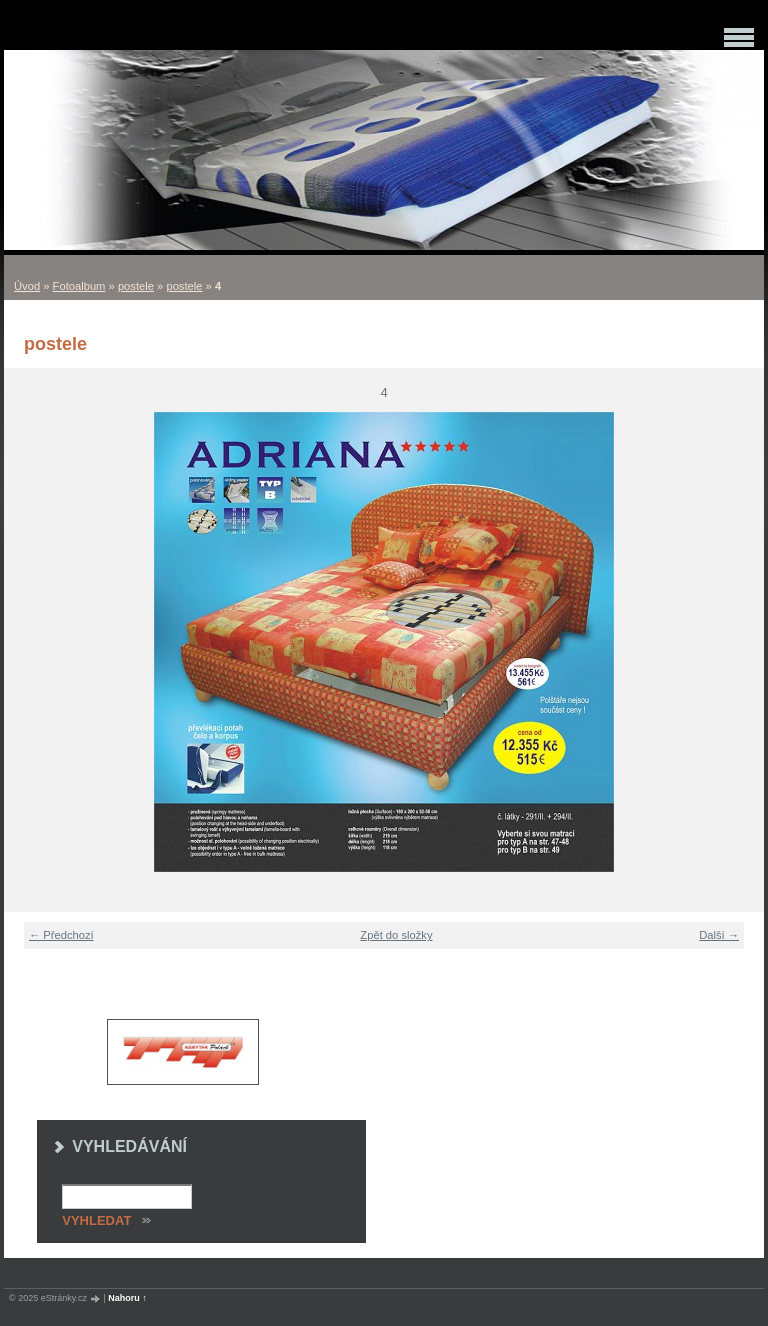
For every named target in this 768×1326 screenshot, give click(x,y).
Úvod (27, 286)
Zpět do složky (396, 935)
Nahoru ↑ (127, 1298)
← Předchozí (61, 935)
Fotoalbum (79, 286)
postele (136, 286)
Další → (719, 935)
